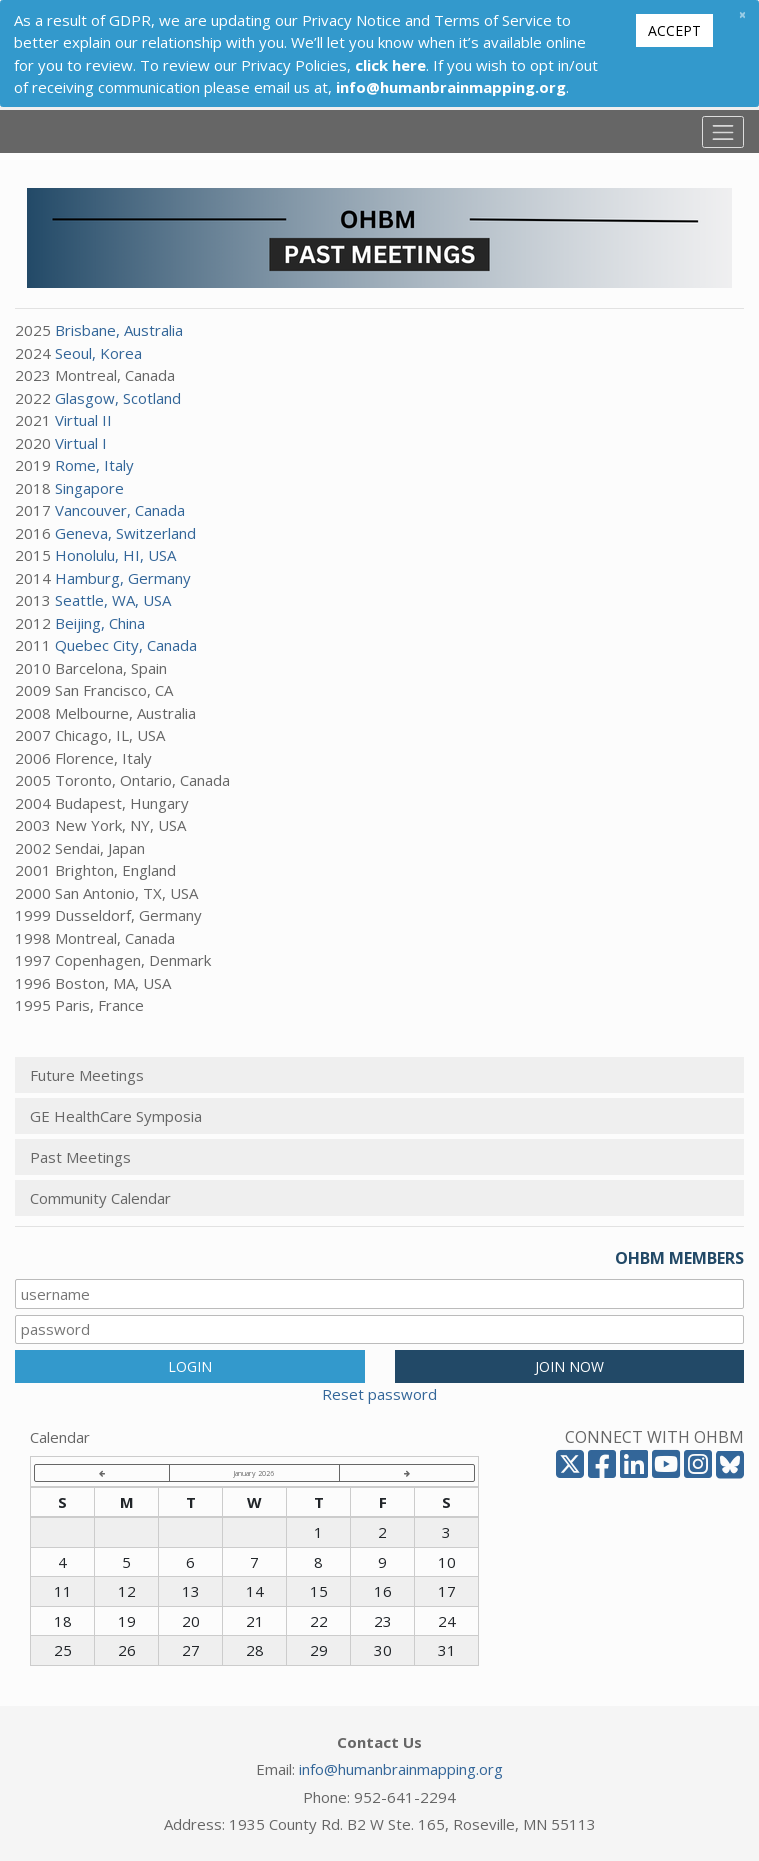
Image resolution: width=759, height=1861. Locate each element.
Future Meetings (87, 1075)
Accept (674, 30)
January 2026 (254, 1473)
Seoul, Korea (98, 353)
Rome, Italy (94, 465)
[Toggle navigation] (723, 132)
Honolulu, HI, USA (115, 555)
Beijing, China (100, 623)
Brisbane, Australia (119, 330)
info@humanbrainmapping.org (401, 1769)
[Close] (742, 14)
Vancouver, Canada (120, 510)
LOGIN (190, 1366)
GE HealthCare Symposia (116, 1116)
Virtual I (81, 443)
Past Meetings (80, 1157)
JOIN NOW (569, 1366)
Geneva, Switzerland (125, 533)
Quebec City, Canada (126, 645)
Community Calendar (100, 1198)
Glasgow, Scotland (118, 398)
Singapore (89, 488)
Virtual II (83, 420)
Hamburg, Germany (123, 578)
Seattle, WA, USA (113, 600)
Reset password (379, 1394)
